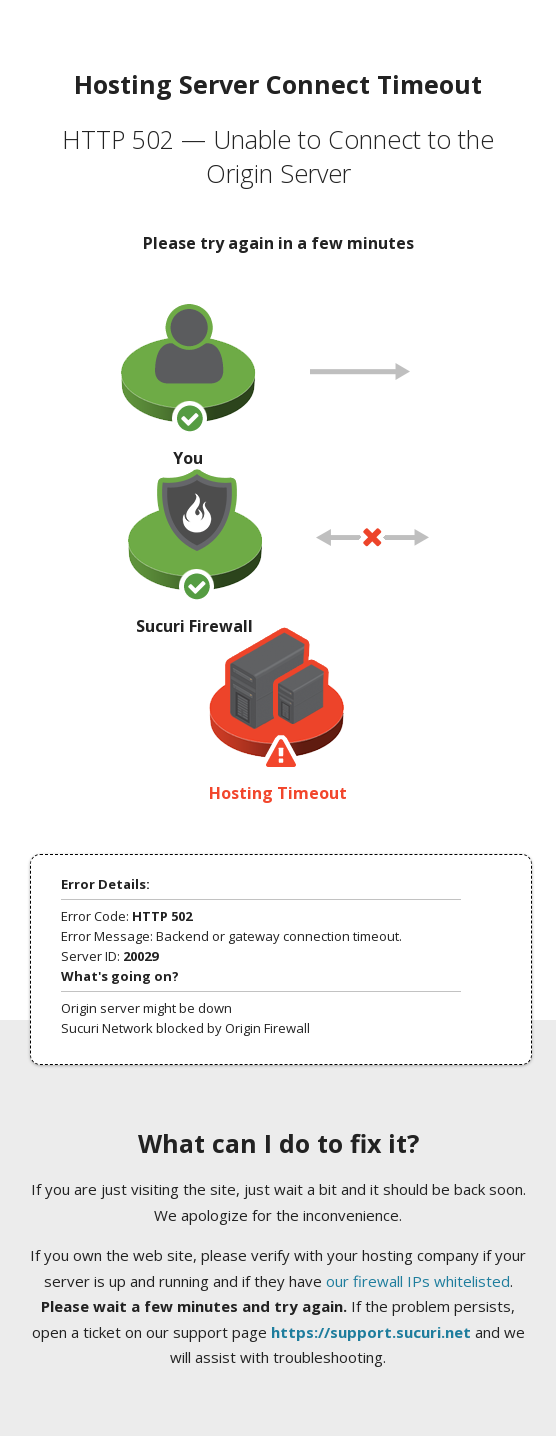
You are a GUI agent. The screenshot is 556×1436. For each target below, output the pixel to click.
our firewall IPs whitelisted (418, 1281)
